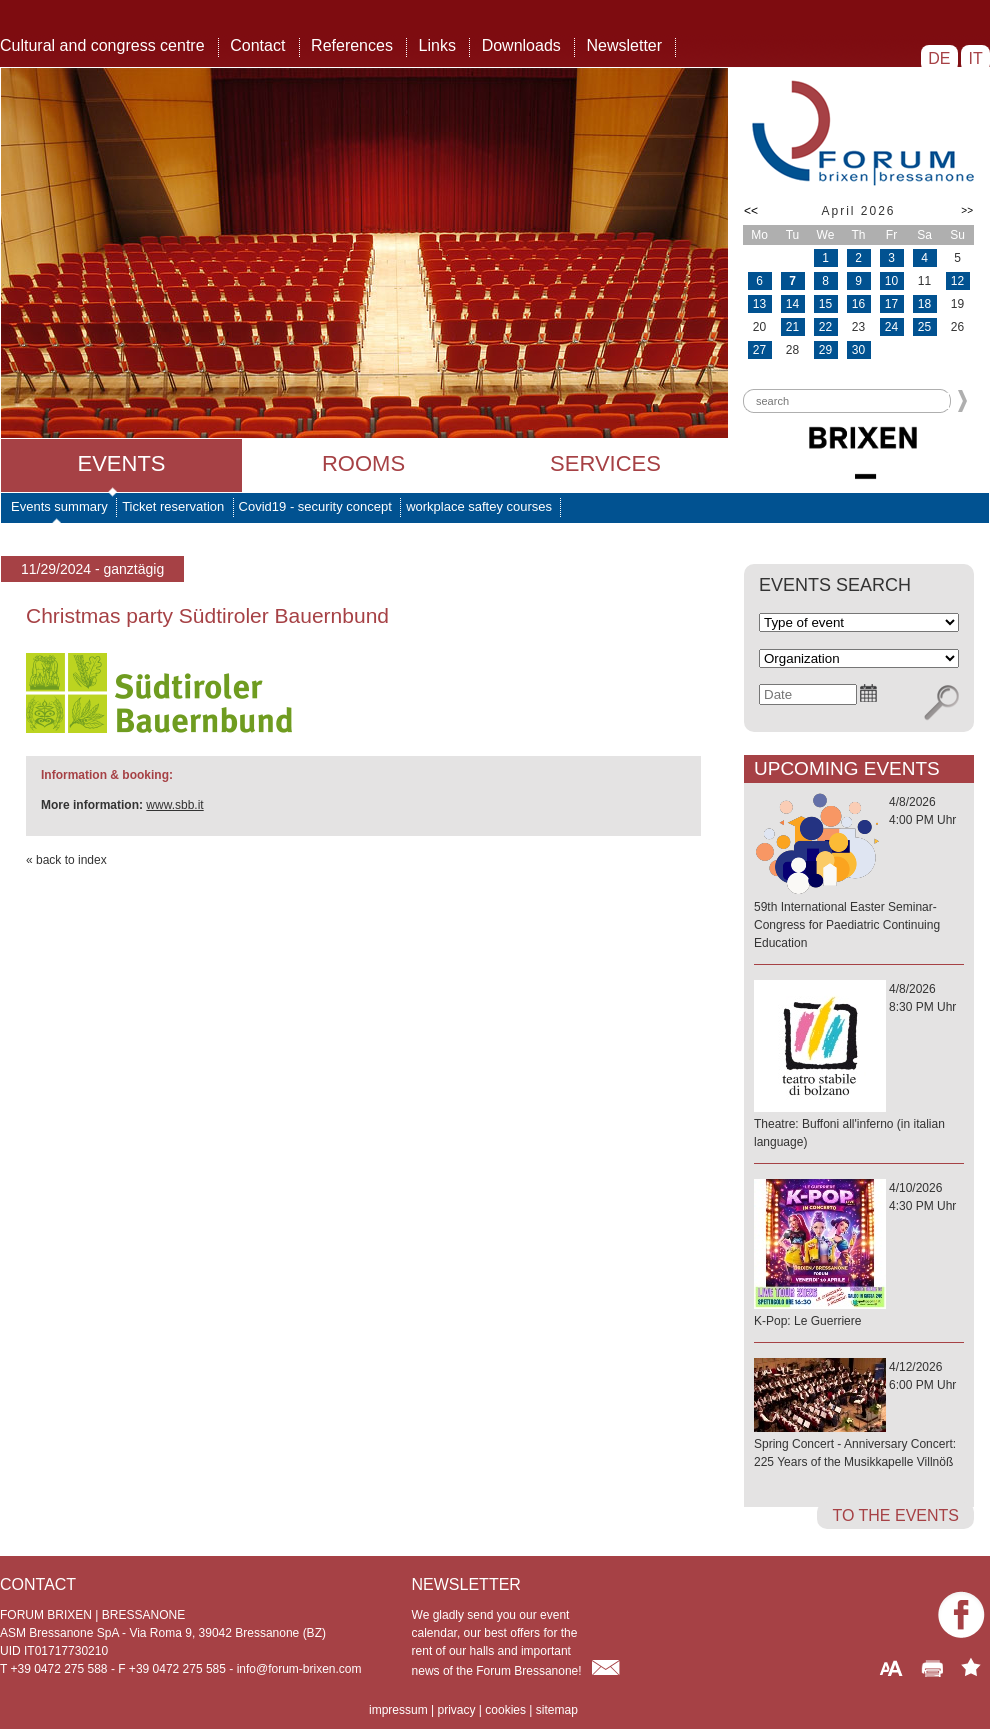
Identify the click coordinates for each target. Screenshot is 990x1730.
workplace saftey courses (479, 506)
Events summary (59, 506)
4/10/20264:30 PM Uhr (859, 1255)
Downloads (521, 45)
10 (891, 281)
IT (975, 58)
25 (924, 327)
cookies (505, 1710)
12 (957, 281)
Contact (257, 45)
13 (759, 304)
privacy (456, 1710)
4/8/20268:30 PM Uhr (859, 1066)
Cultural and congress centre (102, 45)
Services (605, 463)
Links (437, 45)
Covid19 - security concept (315, 506)
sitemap (557, 1710)
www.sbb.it (174, 805)
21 (792, 327)
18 (924, 304)
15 (825, 304)
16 (858, 304)
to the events (895, 1515)
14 (792, 304)
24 (891, 327)
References (352, 45)
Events (121, 463)
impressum (398, 1710)
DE (939, 58)
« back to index (66, 860)
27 (759, 350)
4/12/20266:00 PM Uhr (859, 1415)
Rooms (363, 463)
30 (858, 350)
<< (751, 211)
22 (825, 327)
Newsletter (624, 45)
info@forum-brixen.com (299, 1669)
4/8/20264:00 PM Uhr (859, 873)
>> (967, 210)
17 (891, 304)
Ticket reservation (173, 506)
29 (825, 350)
